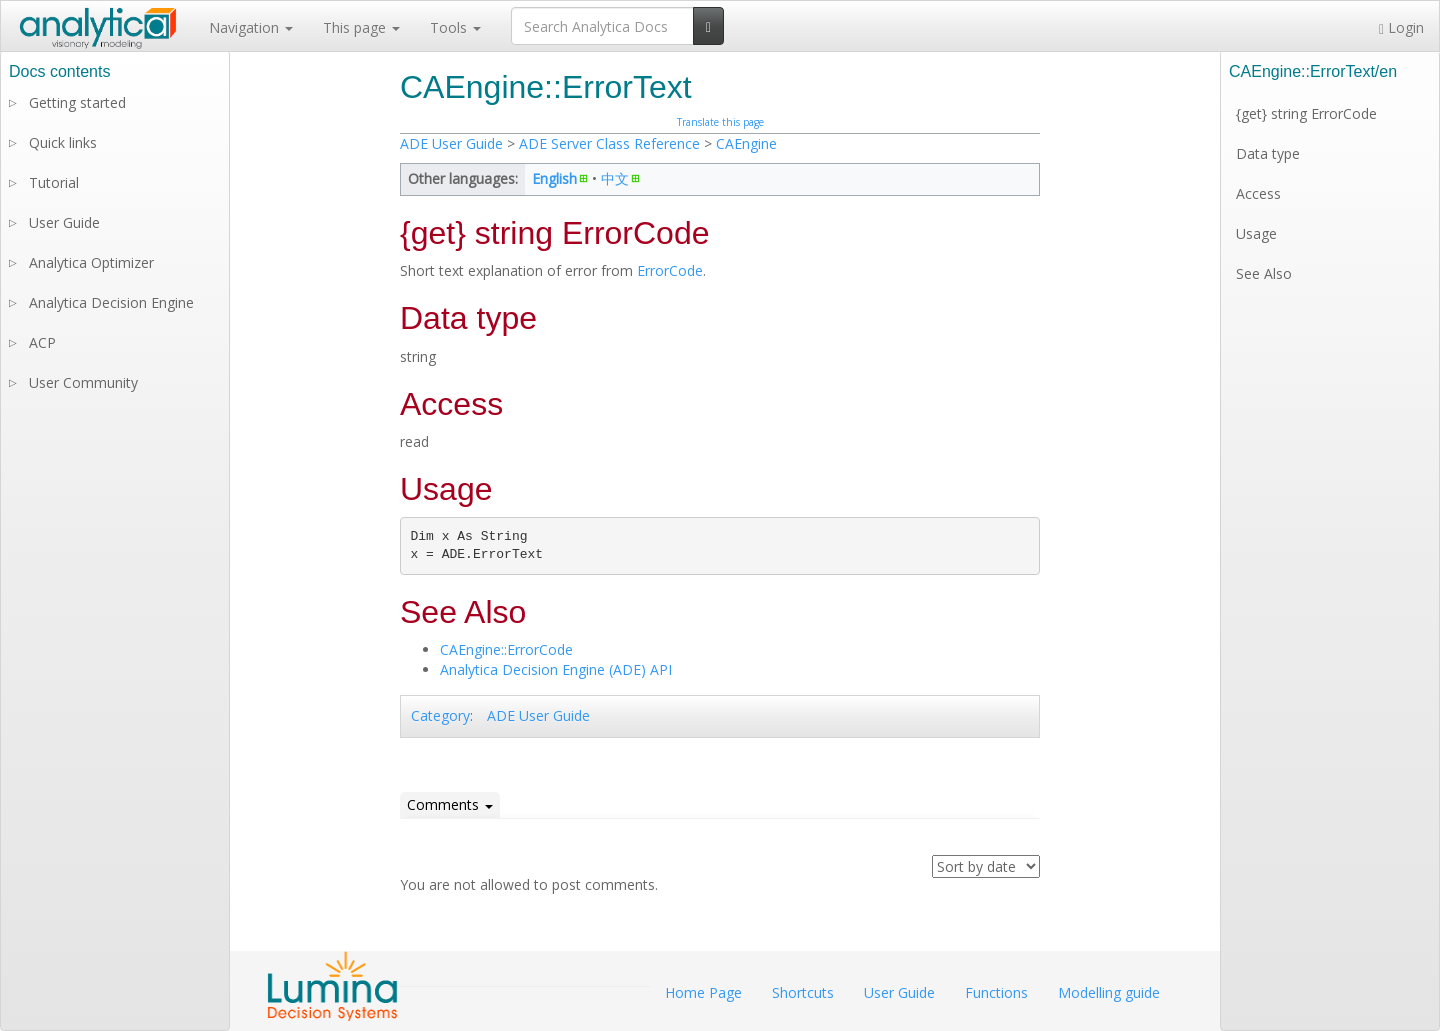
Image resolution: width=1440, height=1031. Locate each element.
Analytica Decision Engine (111, 302)
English (554, 178)
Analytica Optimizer (91, 262)
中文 (615, 178)
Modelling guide (1109, 992)
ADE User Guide (451, 143)
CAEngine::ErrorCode (506, 649)
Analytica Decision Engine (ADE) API (556, 669)
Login (1401, 27)
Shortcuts (803, 992)
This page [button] (361, 27)
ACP (42, 342)
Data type (1268, 153)
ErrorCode (670, 270)
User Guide (64, 222)
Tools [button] (455, 27)
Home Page (703, 992)
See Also (1264, 273)
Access (1258, 193)
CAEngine (746, 143)
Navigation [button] (251, 27)
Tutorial (54, 182)
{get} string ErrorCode (1306, 113)
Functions (996, 992)
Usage (1256, 233)
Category (440, 715)
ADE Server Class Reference (609, 143)
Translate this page (720, 122)
